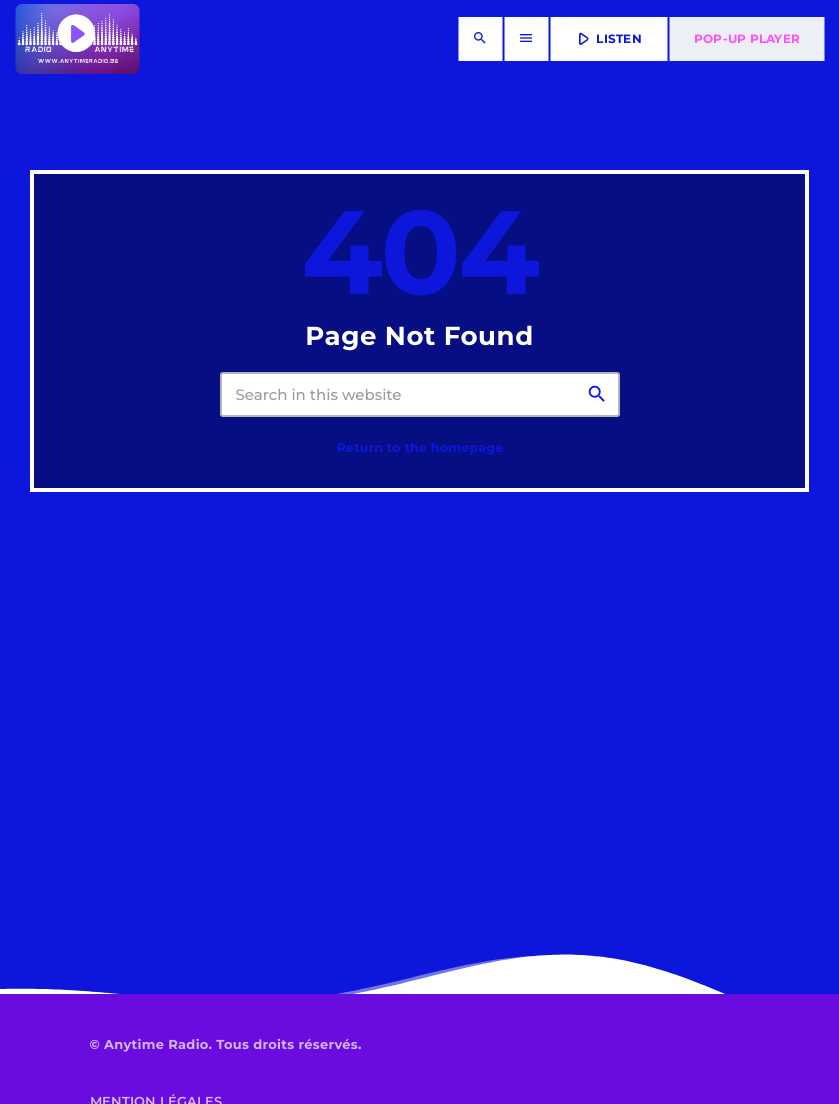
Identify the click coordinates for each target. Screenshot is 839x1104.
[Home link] (77, 39)
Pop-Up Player (747, 38)
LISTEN (607, 39)
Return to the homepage (420, 448)
